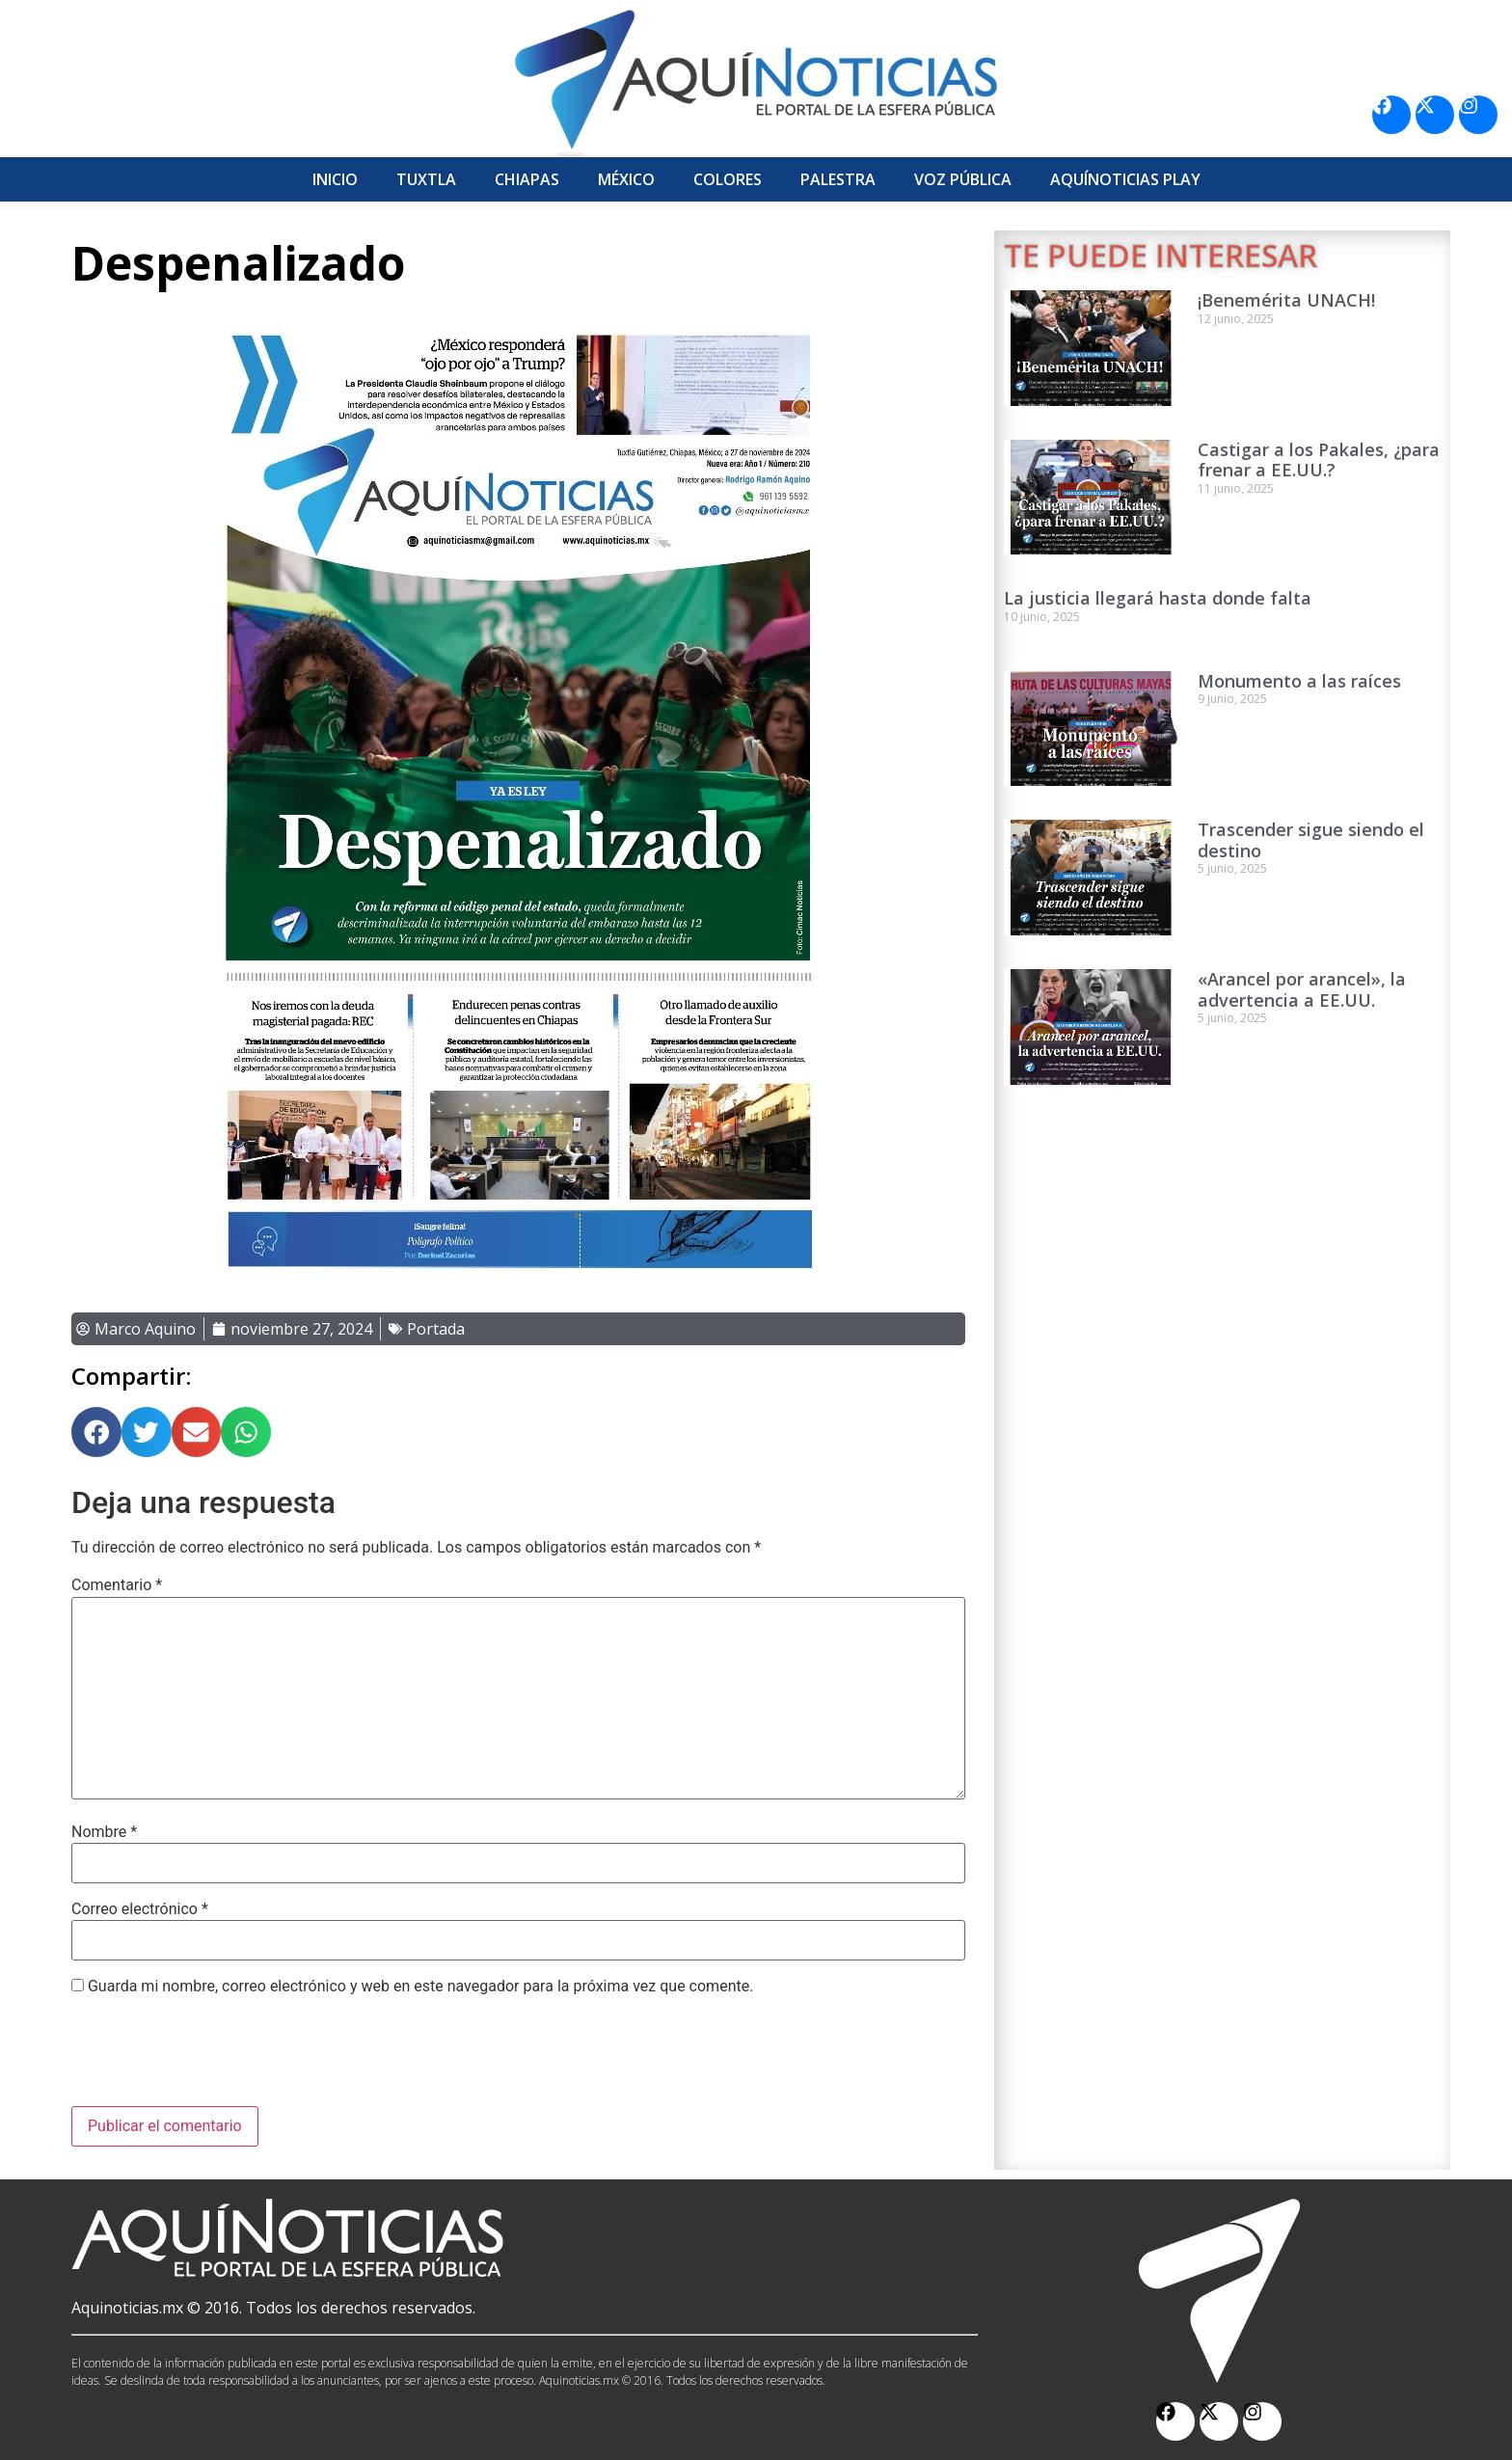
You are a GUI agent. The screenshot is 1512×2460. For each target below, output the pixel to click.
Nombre (104, 1832)
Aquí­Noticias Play (1125, 179)
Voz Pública (963, 179)
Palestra (838, 179)
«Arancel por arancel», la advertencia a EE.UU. (1302, 989)
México (626, 179)
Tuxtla (426, 179)
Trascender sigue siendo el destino (1311, 840)
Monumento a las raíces (1299, 680)
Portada (436, 1328)
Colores (727, 179)
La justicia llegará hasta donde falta (1157, 597)
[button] (96, 1432)
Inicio (335, 179)
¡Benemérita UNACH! (1286, 299)
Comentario (116, 1585)
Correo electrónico (139, 1909)
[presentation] (217, 2058)
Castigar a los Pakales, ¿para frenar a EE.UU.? (1319, 460)
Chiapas (527, 179)
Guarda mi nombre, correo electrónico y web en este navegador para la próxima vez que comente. (420, 1986)
